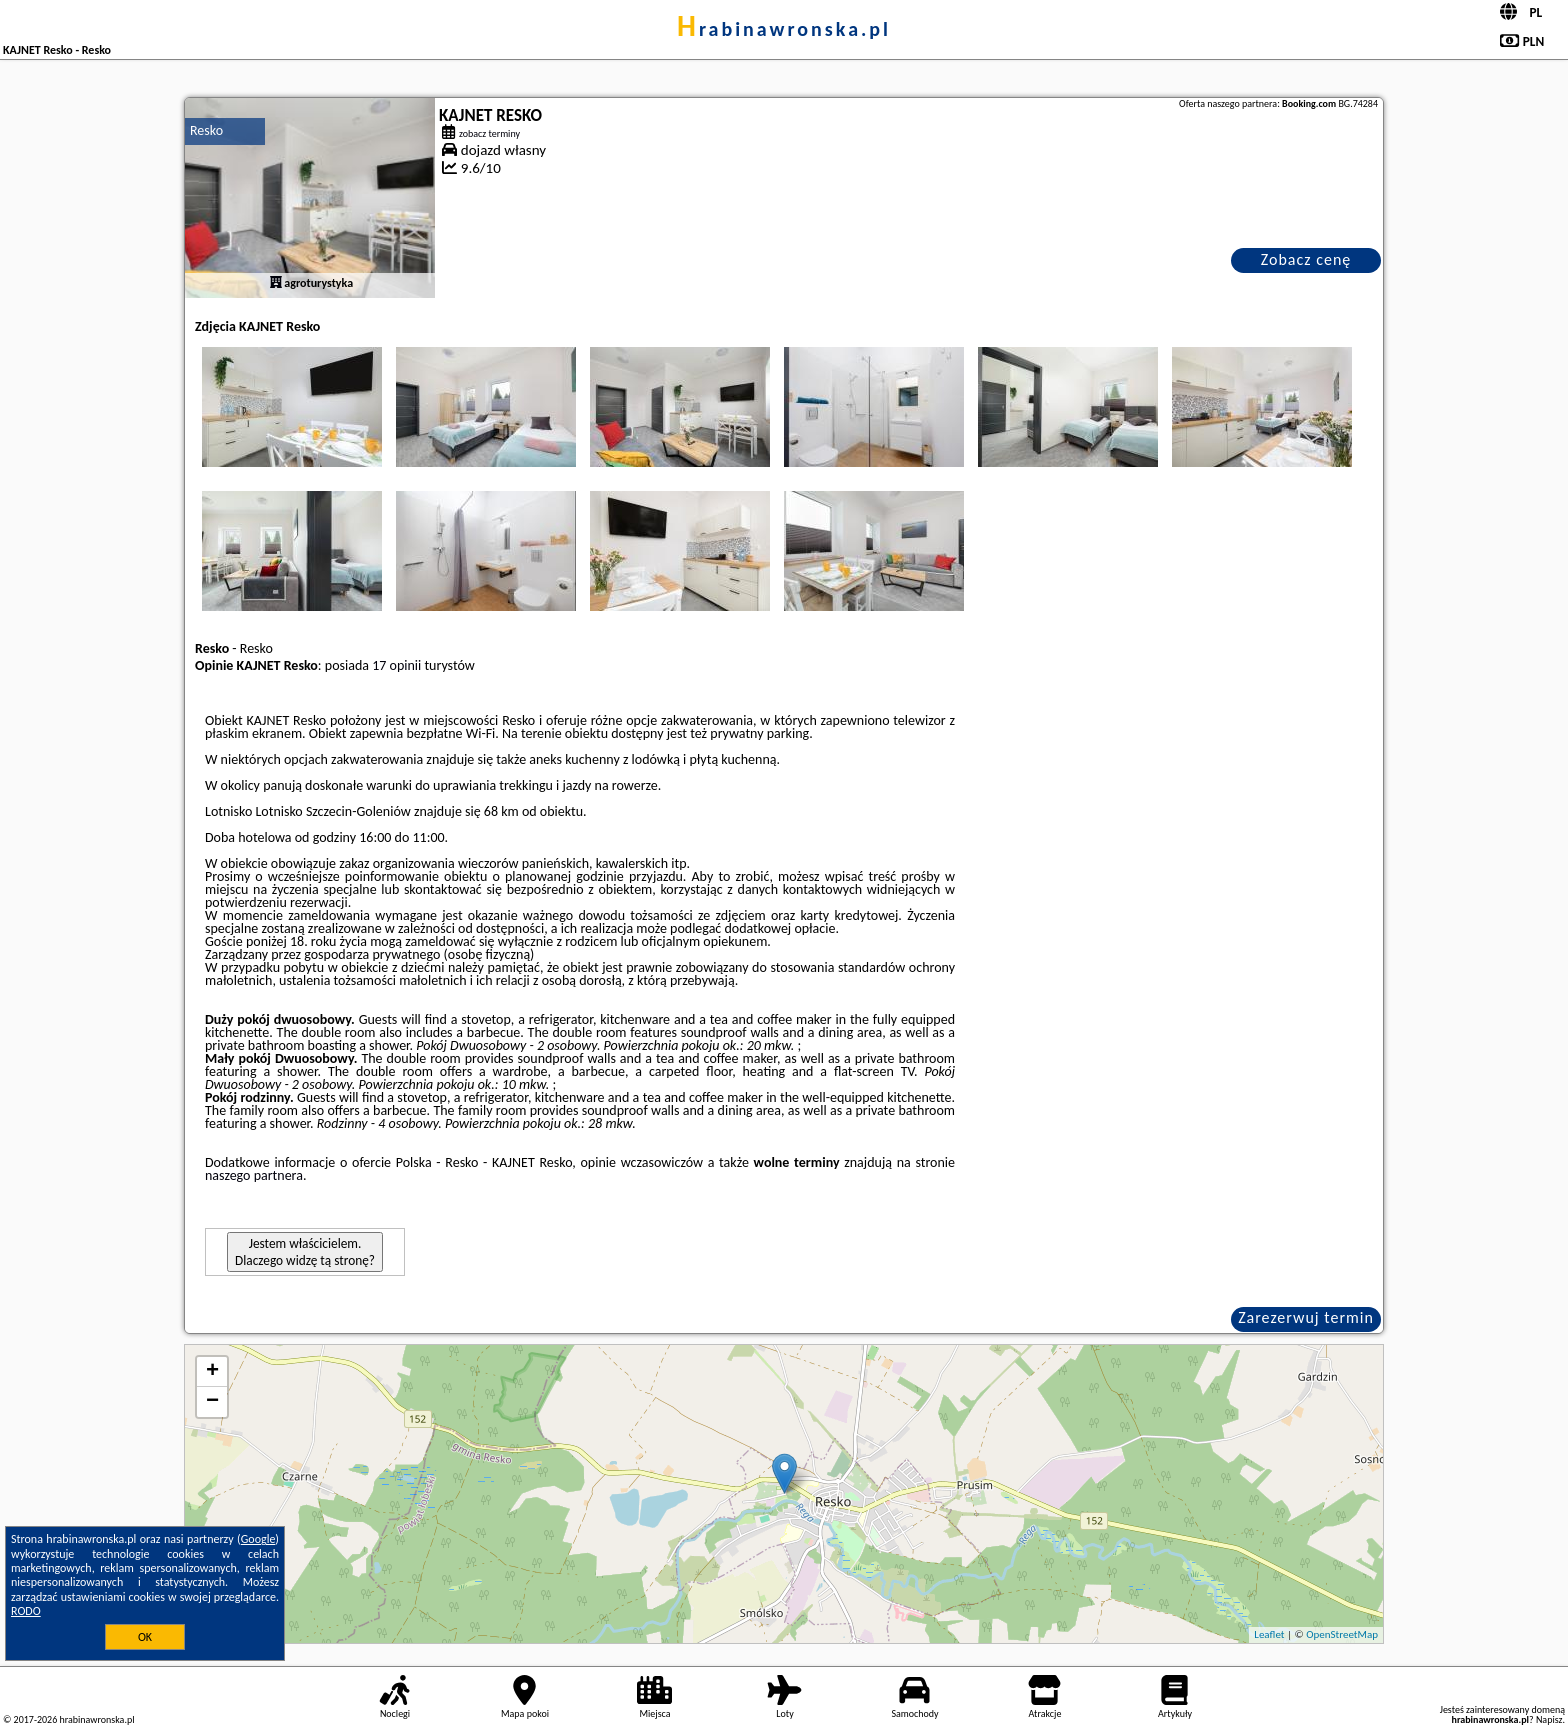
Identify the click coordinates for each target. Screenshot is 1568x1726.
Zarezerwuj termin (1306, 1317)
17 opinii (396, 665)
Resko (206, 130)
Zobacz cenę (1306, 259)
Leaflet (1269, 1634)
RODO (26, 1611)
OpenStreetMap (1342, 1634)
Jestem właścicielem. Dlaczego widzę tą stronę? (305, 1252)
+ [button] (212, 1372)
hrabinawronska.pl (784, 29)
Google (258, 1539)
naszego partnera (254, 1175)
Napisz (1549, 1719)
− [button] (212, 1402)
